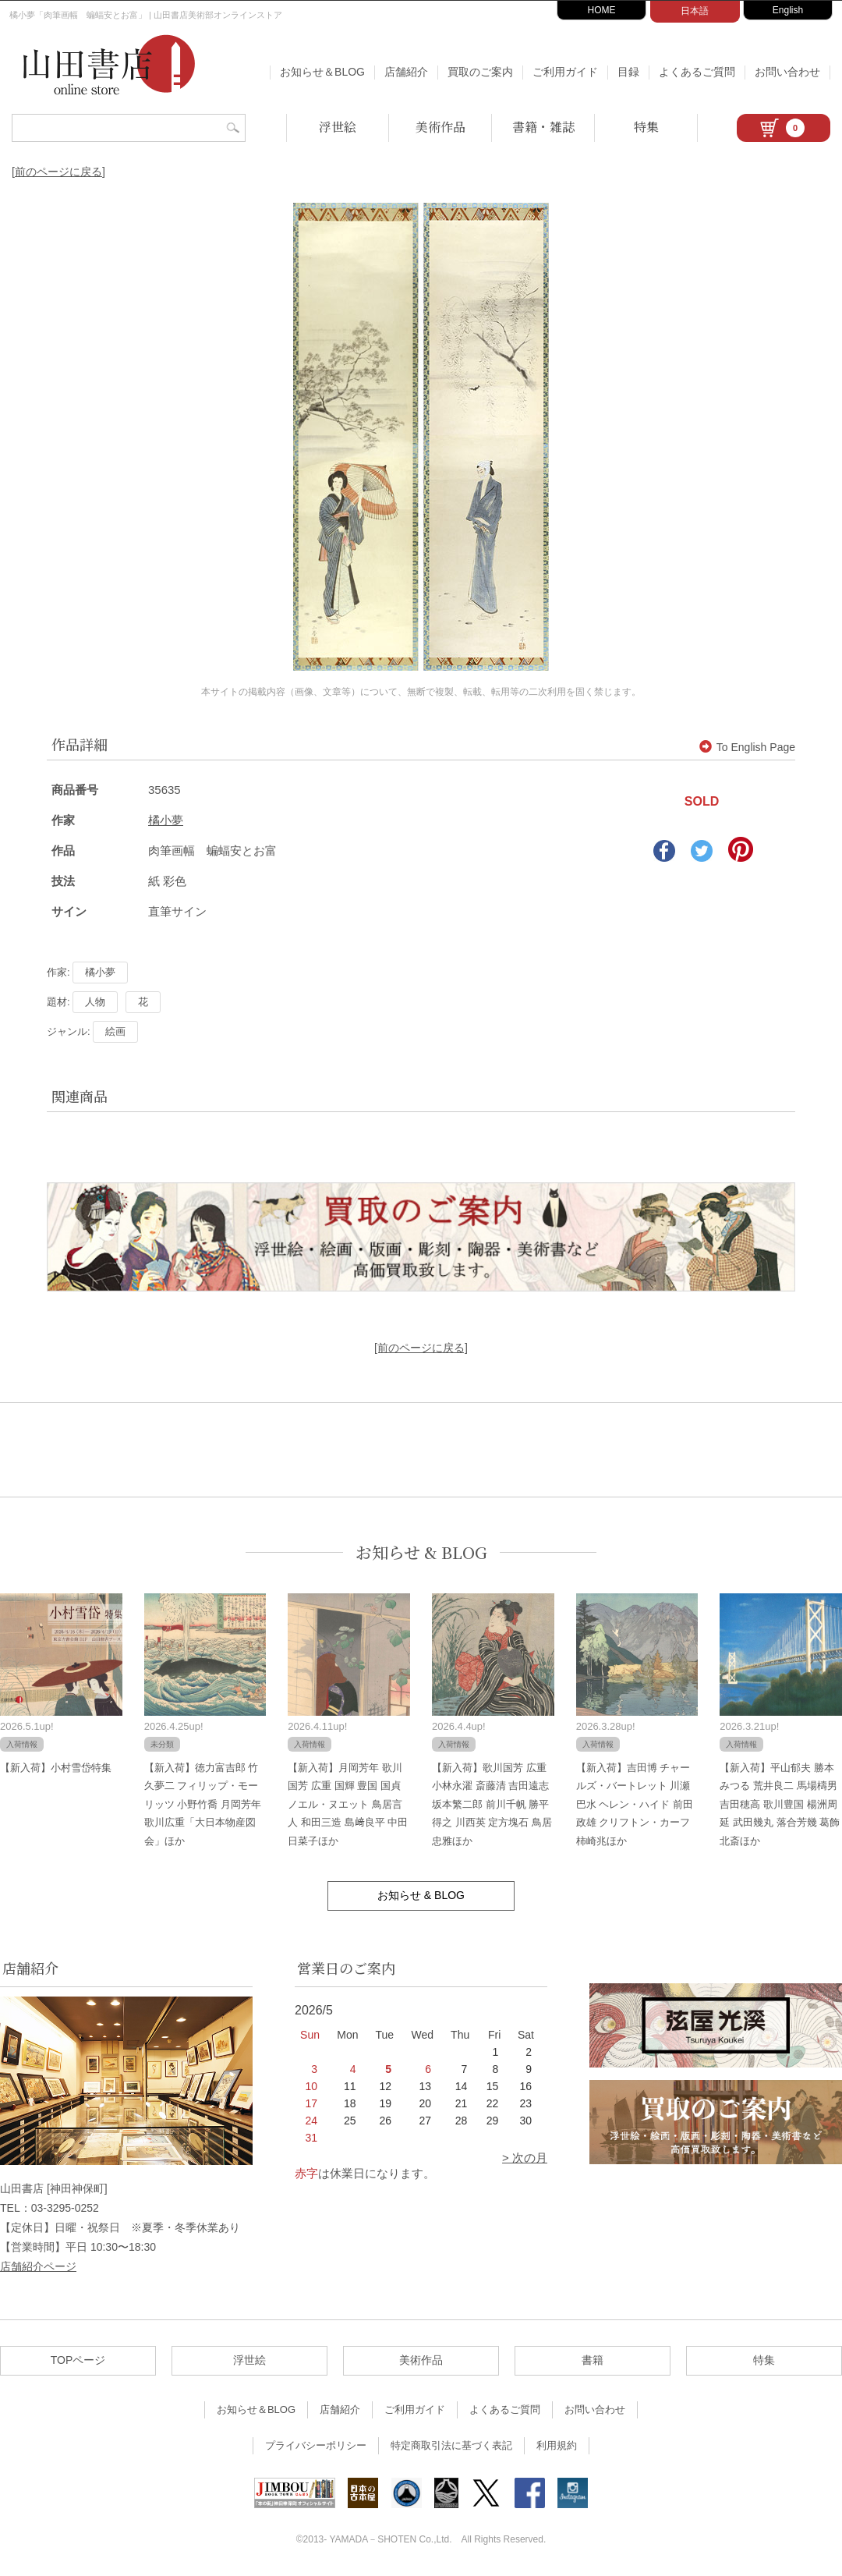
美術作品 (440, 127)
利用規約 (556, 2445)
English (788, 10)
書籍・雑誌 (543, 127)
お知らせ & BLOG (421, 1552)
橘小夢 (165, 820)
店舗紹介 (406, 72)
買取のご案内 (480, 72)
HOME (602, 10)
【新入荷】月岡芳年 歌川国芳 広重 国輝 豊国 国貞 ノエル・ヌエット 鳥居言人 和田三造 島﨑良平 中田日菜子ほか (348, 1804)
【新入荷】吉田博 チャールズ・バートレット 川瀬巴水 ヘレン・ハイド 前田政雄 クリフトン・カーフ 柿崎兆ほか (634, 1804)
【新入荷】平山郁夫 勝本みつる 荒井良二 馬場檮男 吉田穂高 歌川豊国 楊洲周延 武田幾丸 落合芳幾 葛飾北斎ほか (780, 1804)
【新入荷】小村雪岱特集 (55, 1767)
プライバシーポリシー (315, 2445)
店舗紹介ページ (38, 2266)
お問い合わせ (787, 72)
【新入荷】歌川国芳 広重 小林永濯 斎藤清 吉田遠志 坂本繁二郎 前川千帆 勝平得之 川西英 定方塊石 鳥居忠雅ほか (492, 1804)
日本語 (695, 10)
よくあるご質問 (697, 72)
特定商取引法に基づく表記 (451, 2445)
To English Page (747, 747)
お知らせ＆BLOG (322, 72)
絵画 (115, 1031)
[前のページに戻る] (58, 171)
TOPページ (78, 2360)
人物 (95, 1002)
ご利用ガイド (565, 72)
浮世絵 (337, 127)
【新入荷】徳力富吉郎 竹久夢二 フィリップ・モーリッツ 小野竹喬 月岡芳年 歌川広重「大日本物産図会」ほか (202, 1804)
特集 (646, 127)
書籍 (592, 2360)
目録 (628, 72)
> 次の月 (524, 2157)
